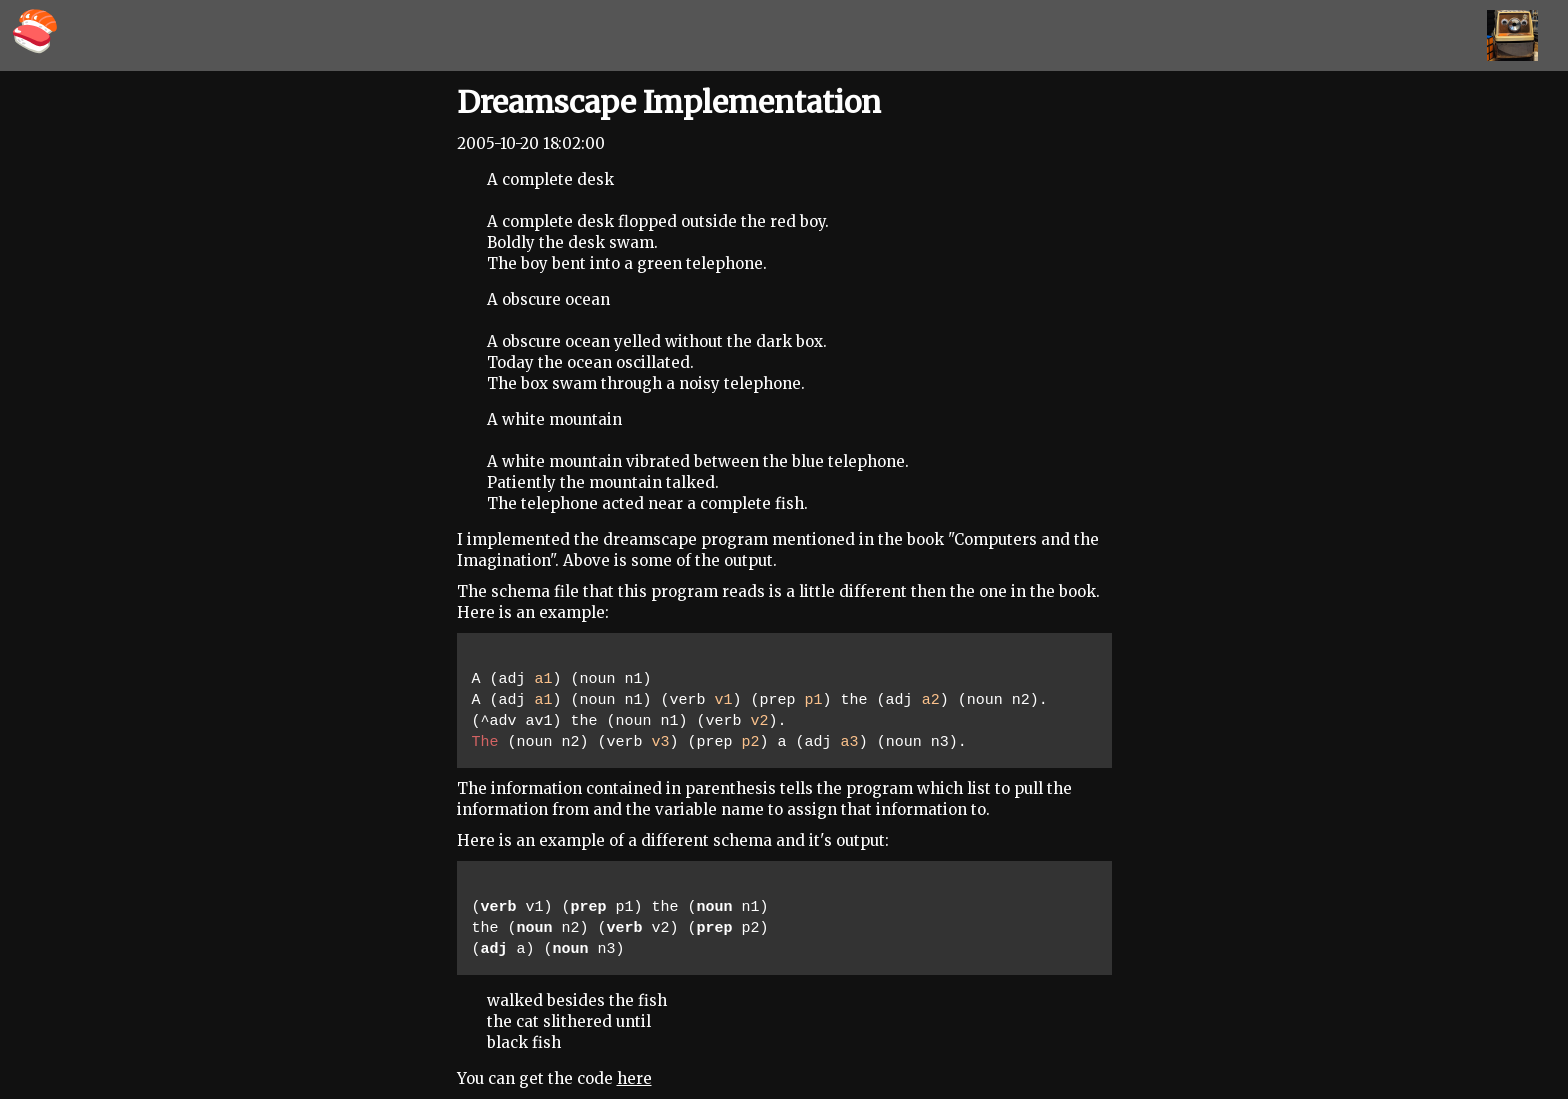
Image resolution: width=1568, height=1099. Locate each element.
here (634, 1078)
